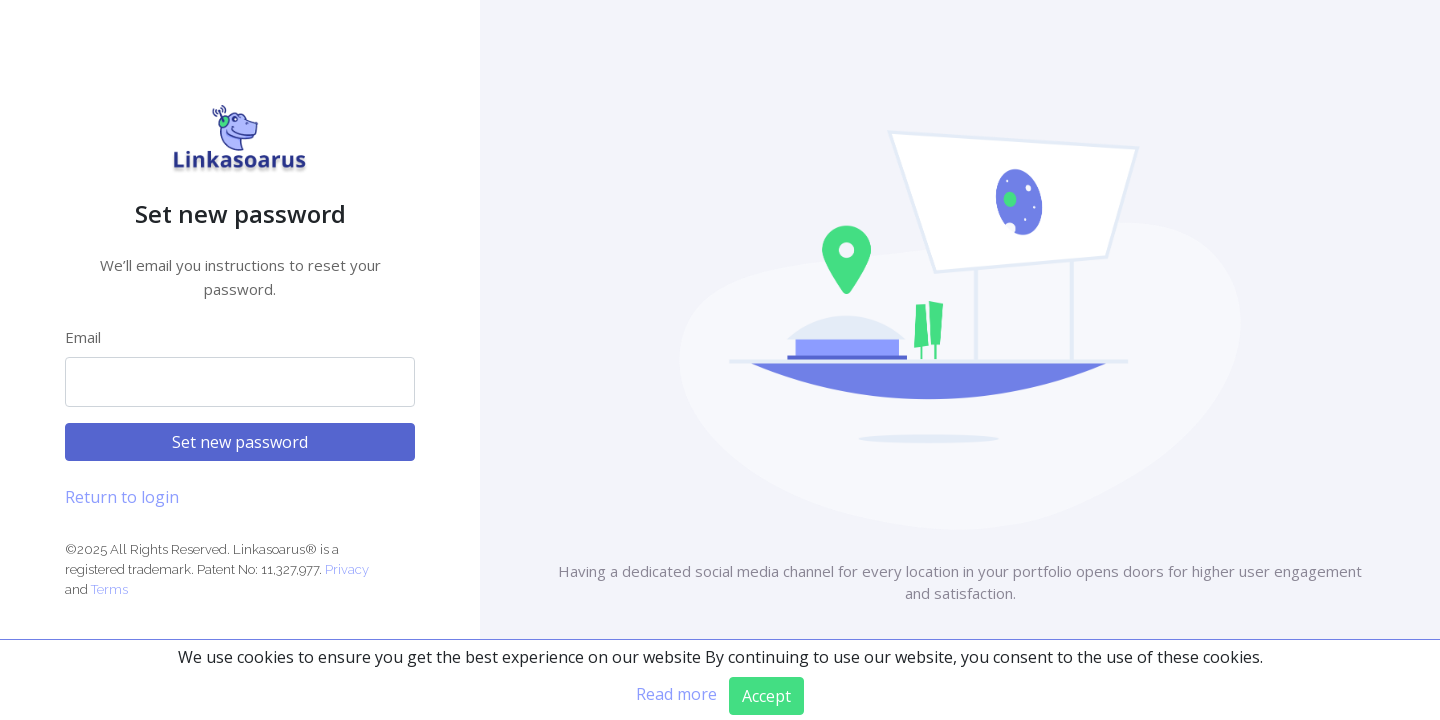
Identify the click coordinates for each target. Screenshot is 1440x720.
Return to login (122, 497)
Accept (766, 696)
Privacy (347, 569)
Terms (109, 589)
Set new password (240, 442)
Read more (676, 694)
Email (83, 337)
